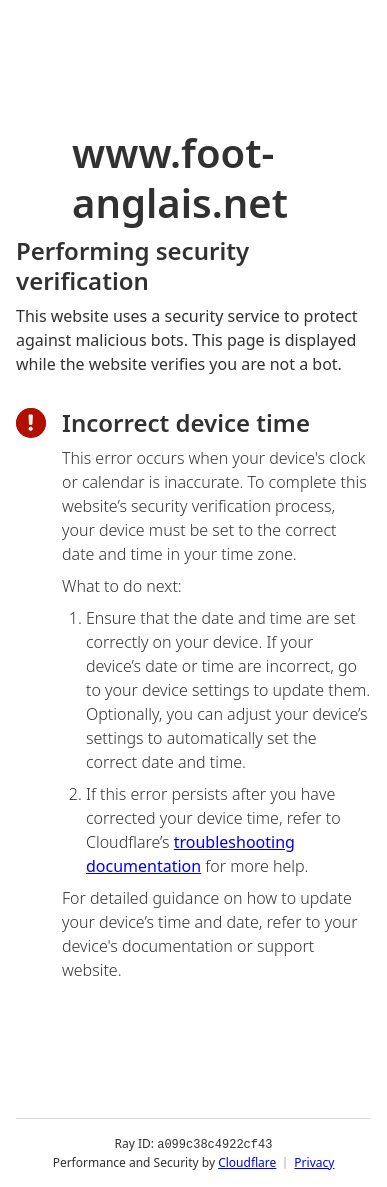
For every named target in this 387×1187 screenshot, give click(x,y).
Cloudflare (247, 1161)
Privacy (314, 1161)
